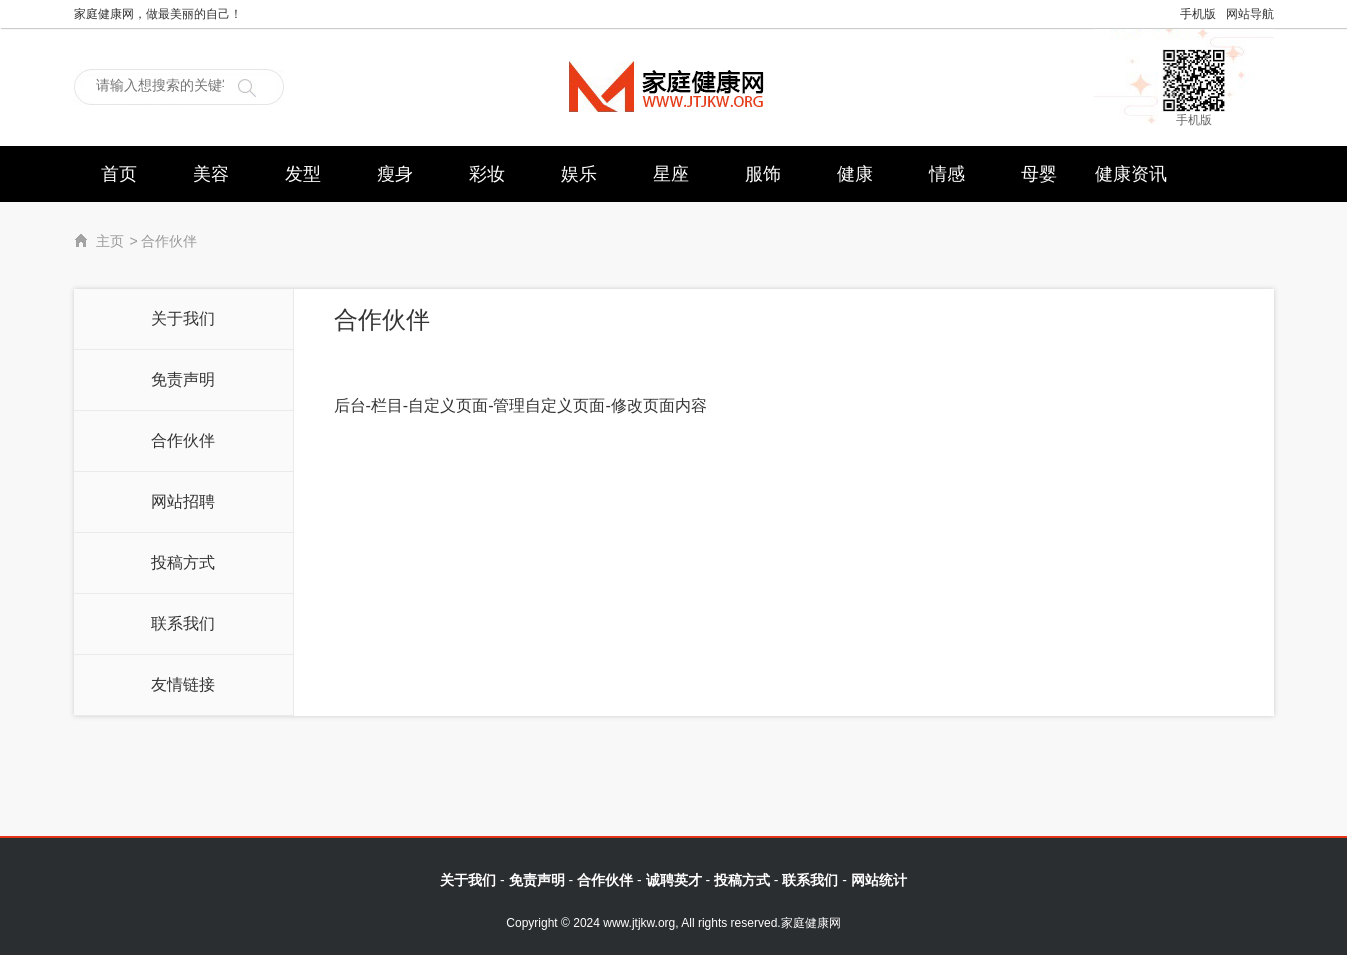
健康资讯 (1131, 174)
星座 (671, 174)
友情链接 (183, 684)
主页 (110, 241)
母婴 (1039, 174)
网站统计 (879, 880)
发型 (303, 174)
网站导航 (1250, 14)
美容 (211, 174)
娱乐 (579, 174)
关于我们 (183, 318)
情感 (947, 174)
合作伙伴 (183, 440)
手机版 (1198, 14)
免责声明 (183, 379)
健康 (855, 174)
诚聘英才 (674, 880)
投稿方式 (183, 562)
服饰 (763, 174)
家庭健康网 (673, 86)
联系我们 (183, 623)
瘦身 (395, 174)
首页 (119, 174)
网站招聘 (183, 501)
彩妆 (487, 174)
